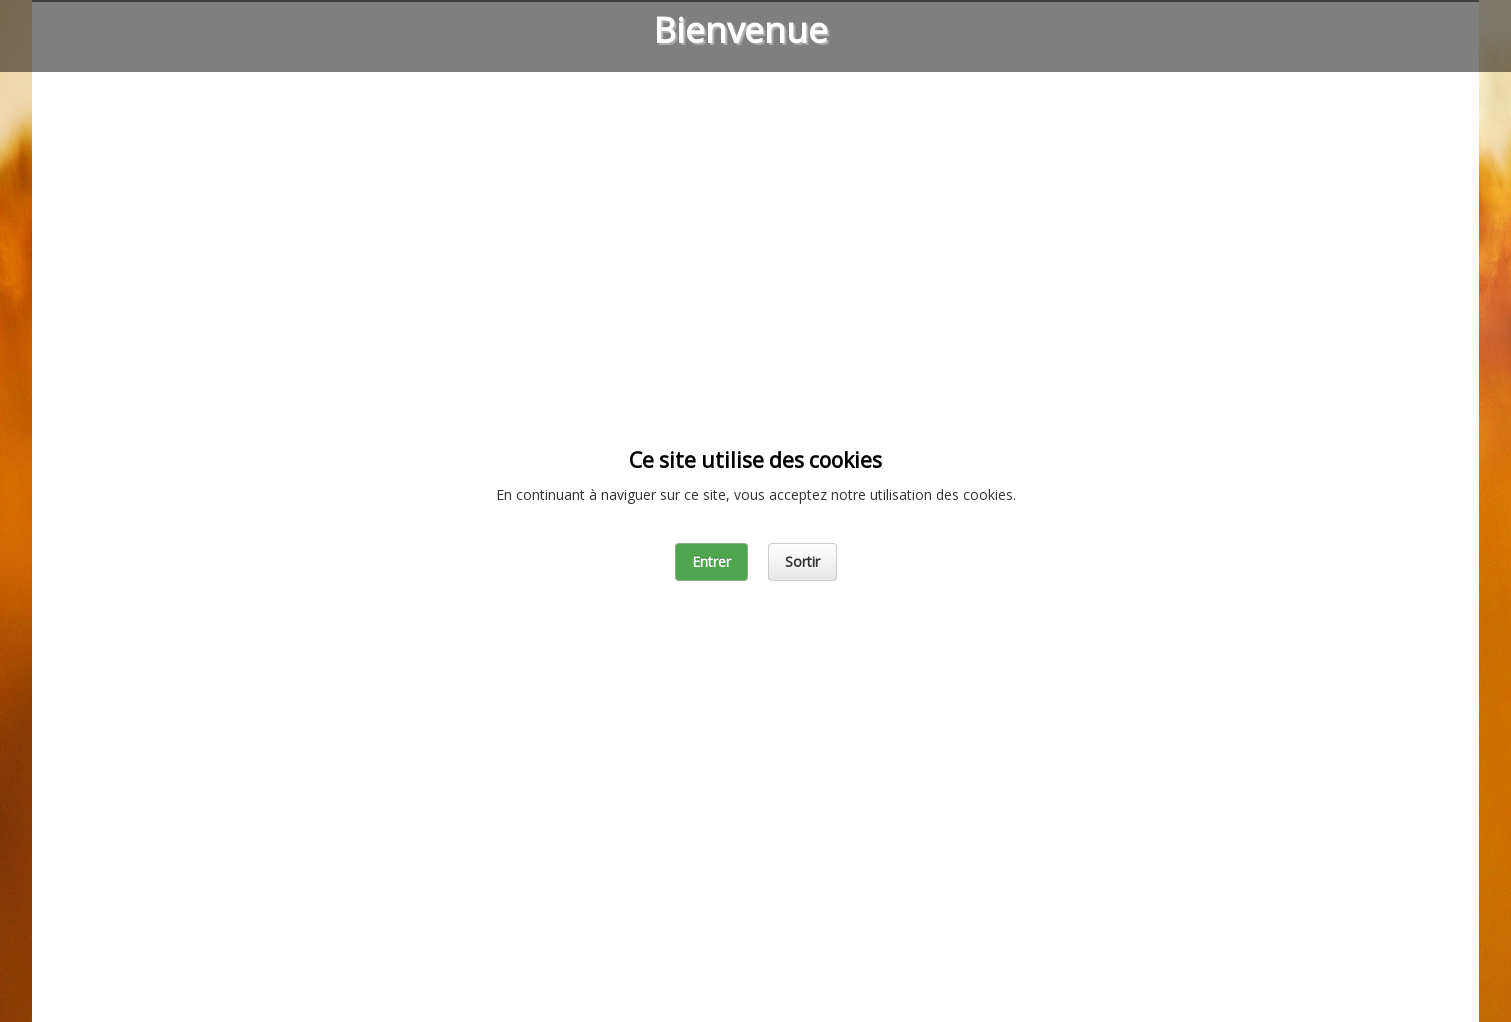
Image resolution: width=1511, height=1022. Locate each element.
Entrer (711, 561)
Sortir (802, 561)
